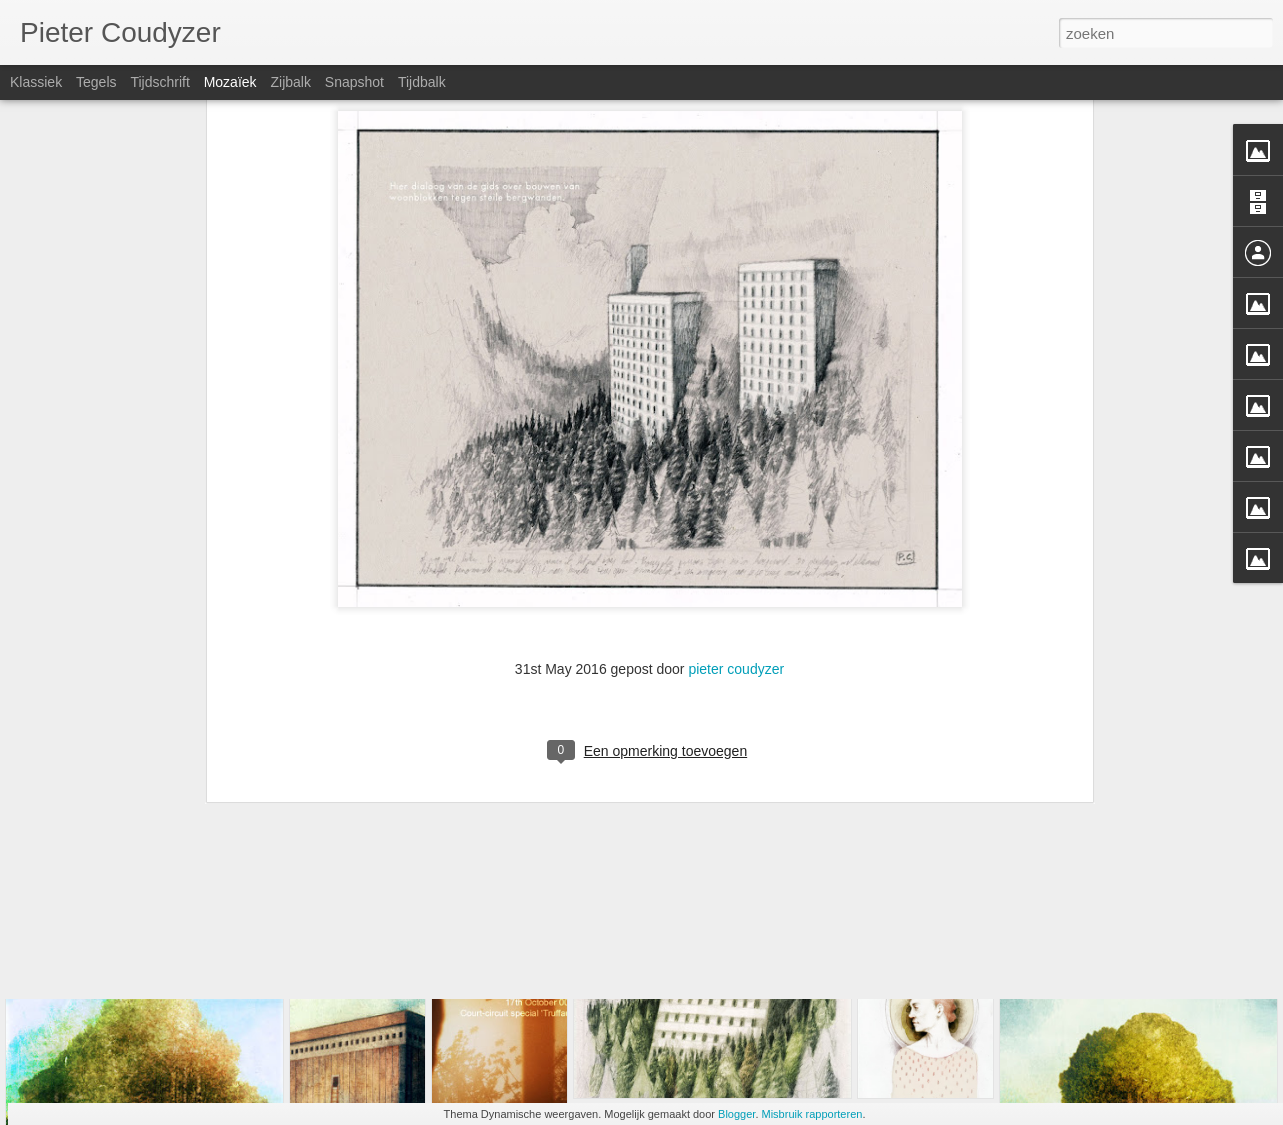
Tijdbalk (422, 82)
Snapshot (354, 82)
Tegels (96, 82)
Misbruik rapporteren (812, 1114)
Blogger (736, 1114)
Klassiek (36, 82)
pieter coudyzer (736, 484)
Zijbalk (290, 82)
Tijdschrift (159, 82)
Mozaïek (230, 82)
